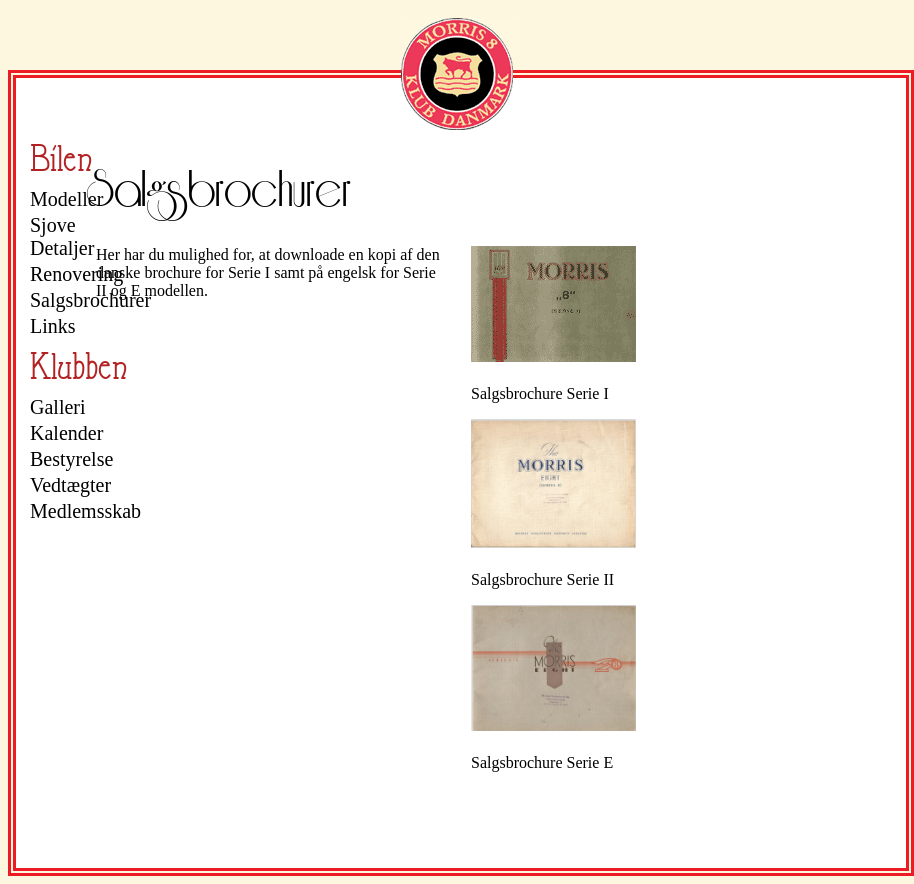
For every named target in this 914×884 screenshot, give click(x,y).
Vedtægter (70, 485)
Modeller (66, 199)
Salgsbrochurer (85, 300)
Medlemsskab (85, 511)
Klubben (78, 366)
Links (53, 326)
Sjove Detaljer (62, 236)
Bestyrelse (71, 459)
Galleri (58, 407)
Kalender (66, 433)
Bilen (61, 158)
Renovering (76, 274)
